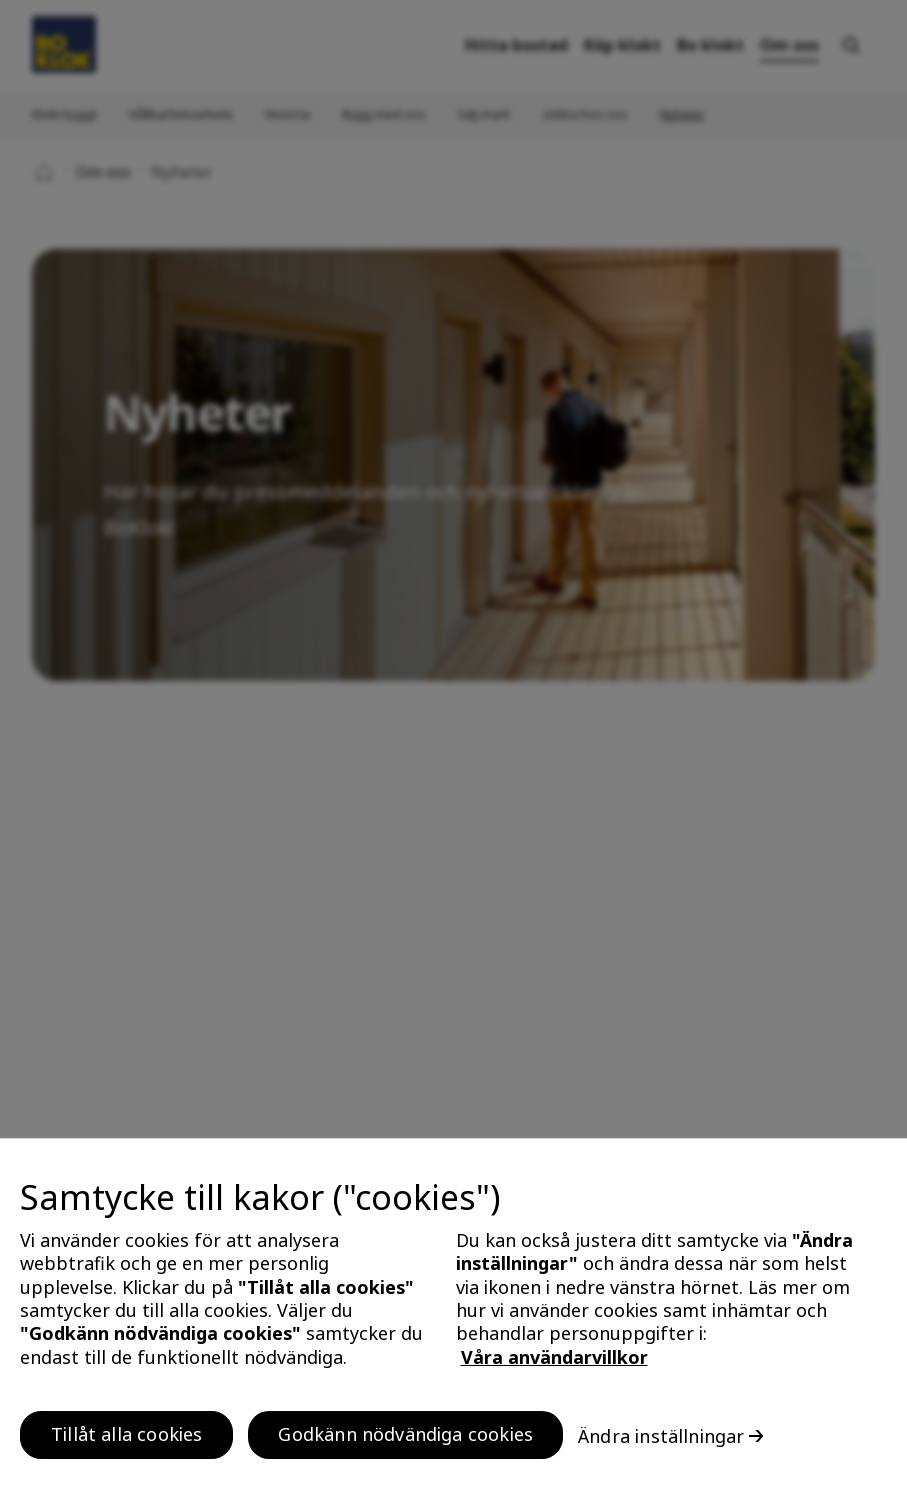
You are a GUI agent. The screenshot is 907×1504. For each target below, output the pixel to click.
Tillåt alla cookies (126, 1442)
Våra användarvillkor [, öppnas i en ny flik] (554, 1365)
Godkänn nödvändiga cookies (405, 1442)
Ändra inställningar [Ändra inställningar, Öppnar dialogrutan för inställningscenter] (661, 1444)
